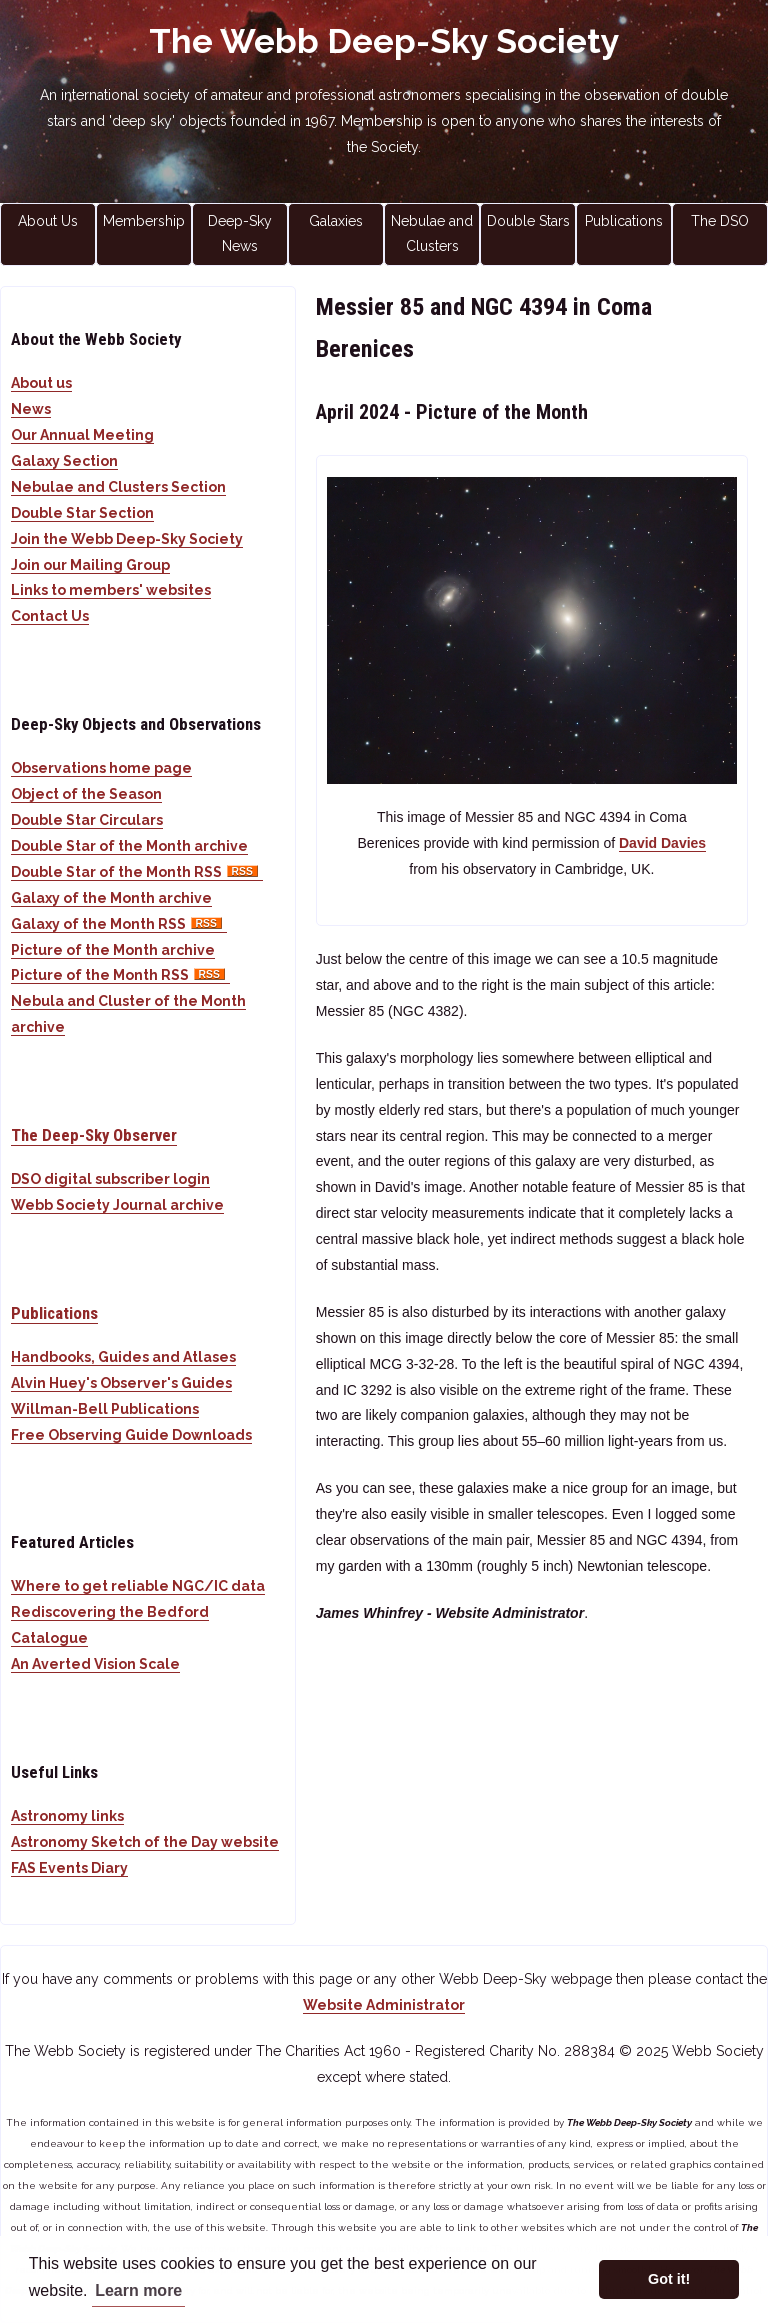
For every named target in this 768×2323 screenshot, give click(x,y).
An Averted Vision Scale (95, 1664)
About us (41, 383)
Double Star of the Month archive (129, 846)
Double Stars (528, 221)
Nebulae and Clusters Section (118, 487)
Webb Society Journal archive (117, 1205)
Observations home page (101, 768)
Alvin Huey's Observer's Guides (121, 1383)
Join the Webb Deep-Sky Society (127, 539)
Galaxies (336, 221)
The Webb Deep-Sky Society (384, 41)
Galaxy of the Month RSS (119, 924)
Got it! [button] (669, 2279)
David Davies (662, 843)
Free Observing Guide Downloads (131, 1435)
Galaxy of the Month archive (111, 898)
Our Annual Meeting (82, 435)
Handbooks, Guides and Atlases (123, 1357)
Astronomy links (67, 1816)
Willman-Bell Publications (105, 1409)
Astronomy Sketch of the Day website (145, 1842)
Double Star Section (82, 513)
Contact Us (50, 616)
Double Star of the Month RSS (137, 872)
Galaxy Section (64, 461)
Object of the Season (86, 794)
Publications (624, 221)
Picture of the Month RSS (120, 975)
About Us (48, 221)
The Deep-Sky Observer (94, 1135)
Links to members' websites (111, 590)
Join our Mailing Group (90, 565)
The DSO (720, 221)
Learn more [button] (138, 2290)
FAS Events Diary (69, 1868)
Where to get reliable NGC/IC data (138, 1586)
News (31, 409)
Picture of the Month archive (113, 950)
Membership (144, 221)
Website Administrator (384, 2005)
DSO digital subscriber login (110, 1179)
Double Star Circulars (87, 820)
